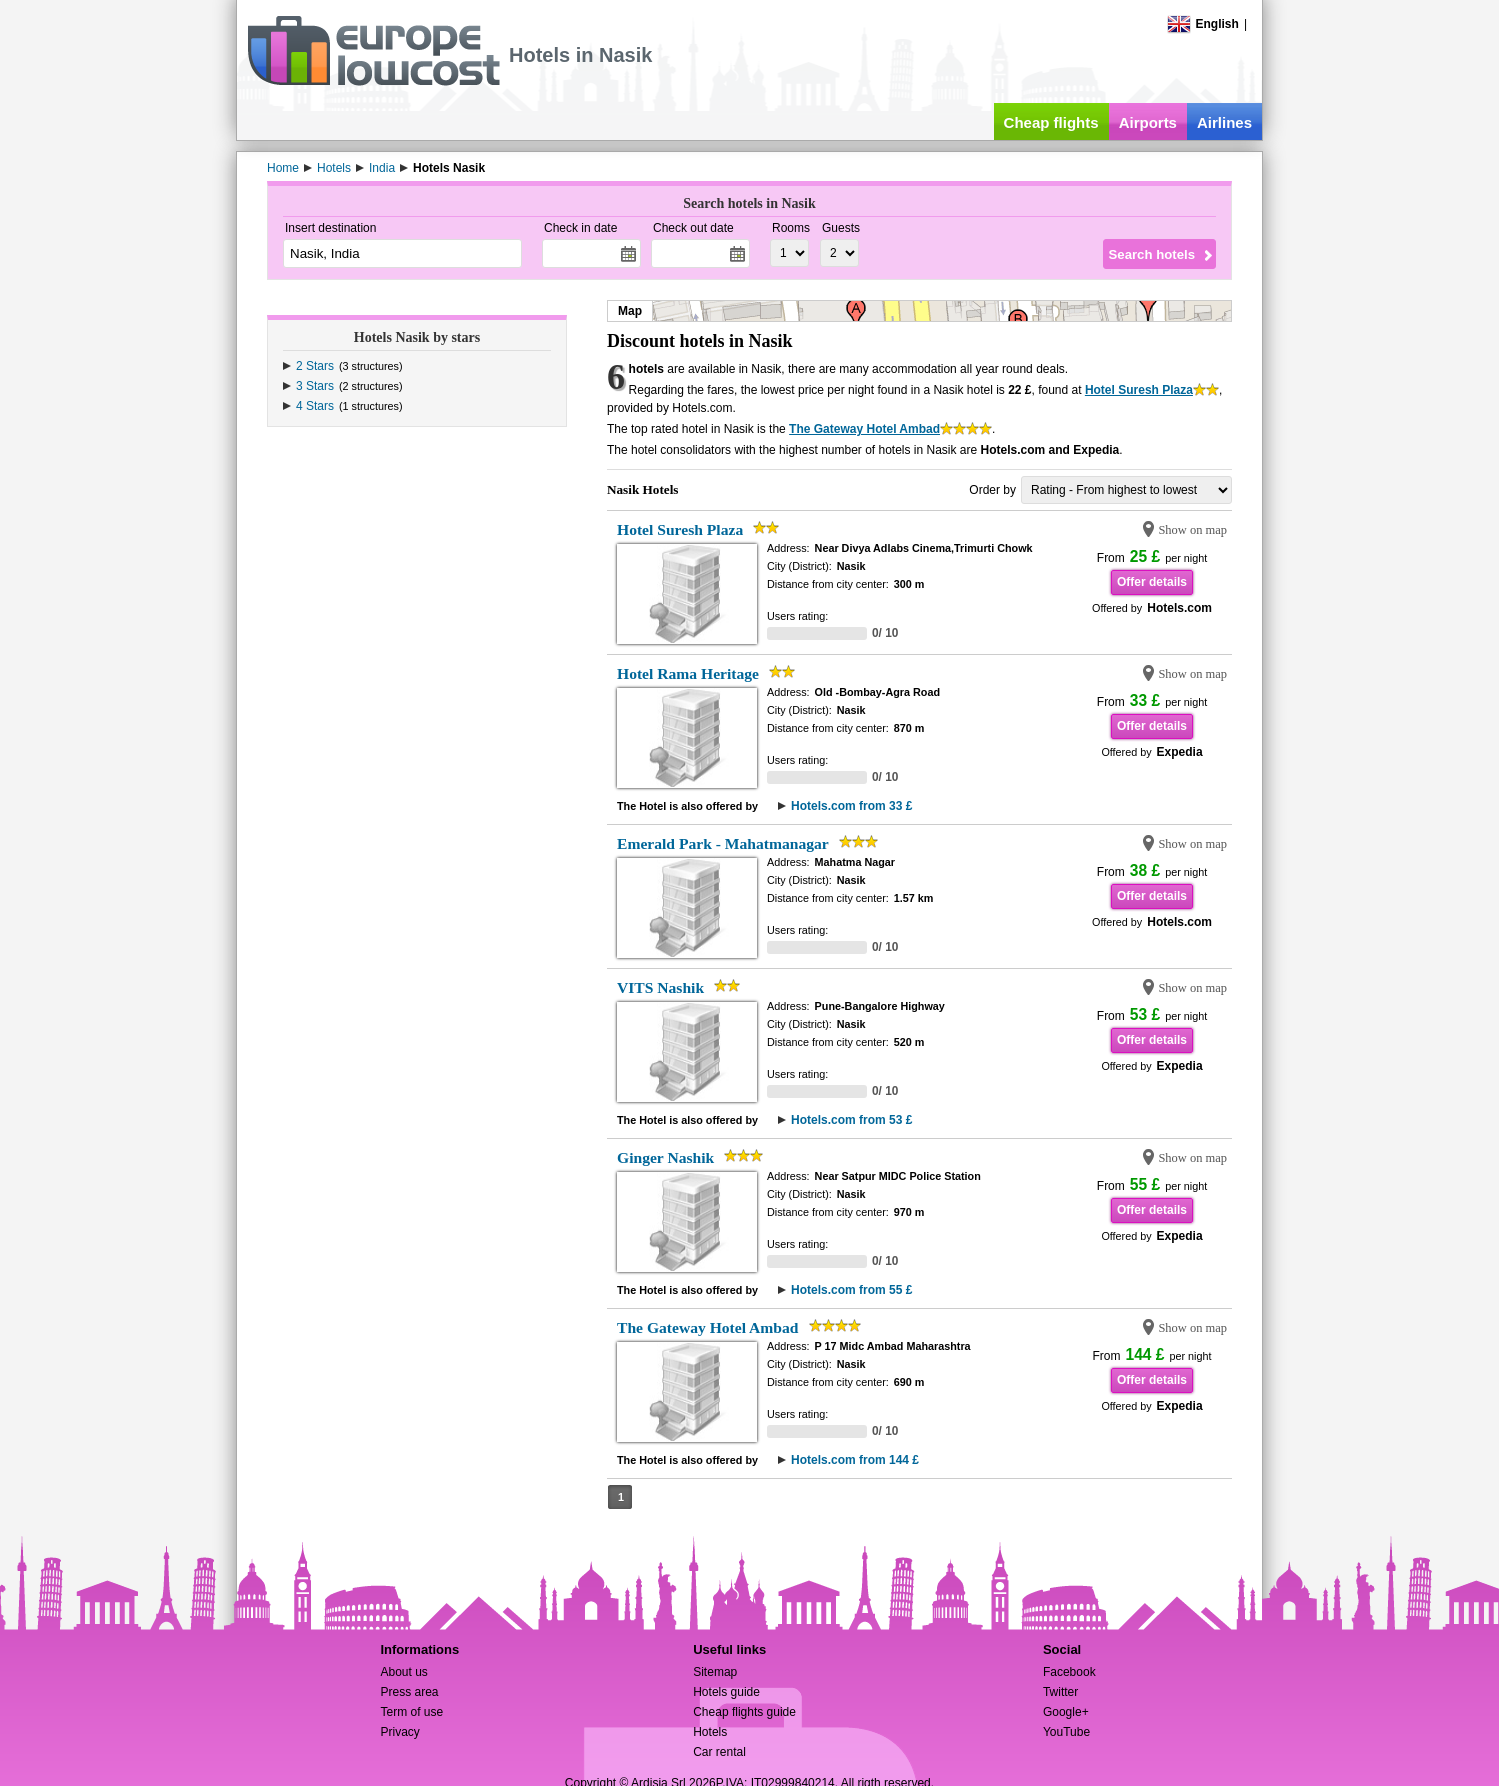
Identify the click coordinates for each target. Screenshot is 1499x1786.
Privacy (399, 1732)
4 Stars (315, 406)
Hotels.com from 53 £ (851, 1120)
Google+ (1066, 1712)
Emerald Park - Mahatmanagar (723, 843)
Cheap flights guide (744, 1712)
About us (403, 1672)
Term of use (411, 1712)
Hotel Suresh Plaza (1139, 390)
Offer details (1152, 582)
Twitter (1060, 1692)
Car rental (719, 1752)
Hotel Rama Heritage (688, 673)
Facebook (1069, 1672)
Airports (1148, 122)
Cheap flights (1051, 122)
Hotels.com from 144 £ (855, 1460)
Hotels (710, 1732)
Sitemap (715, 1672)
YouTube (1066, 1732)
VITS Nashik (660, 987)
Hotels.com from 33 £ (851, 806)
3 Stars (315, 386)
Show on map (1192, 530)
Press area (409, 1692)
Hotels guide (726, 1692)
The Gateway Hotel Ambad (864, 429)
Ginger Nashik (665, 1157)
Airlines (1224, 122)
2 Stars (315, 366)
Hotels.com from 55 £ (851, 1290)
